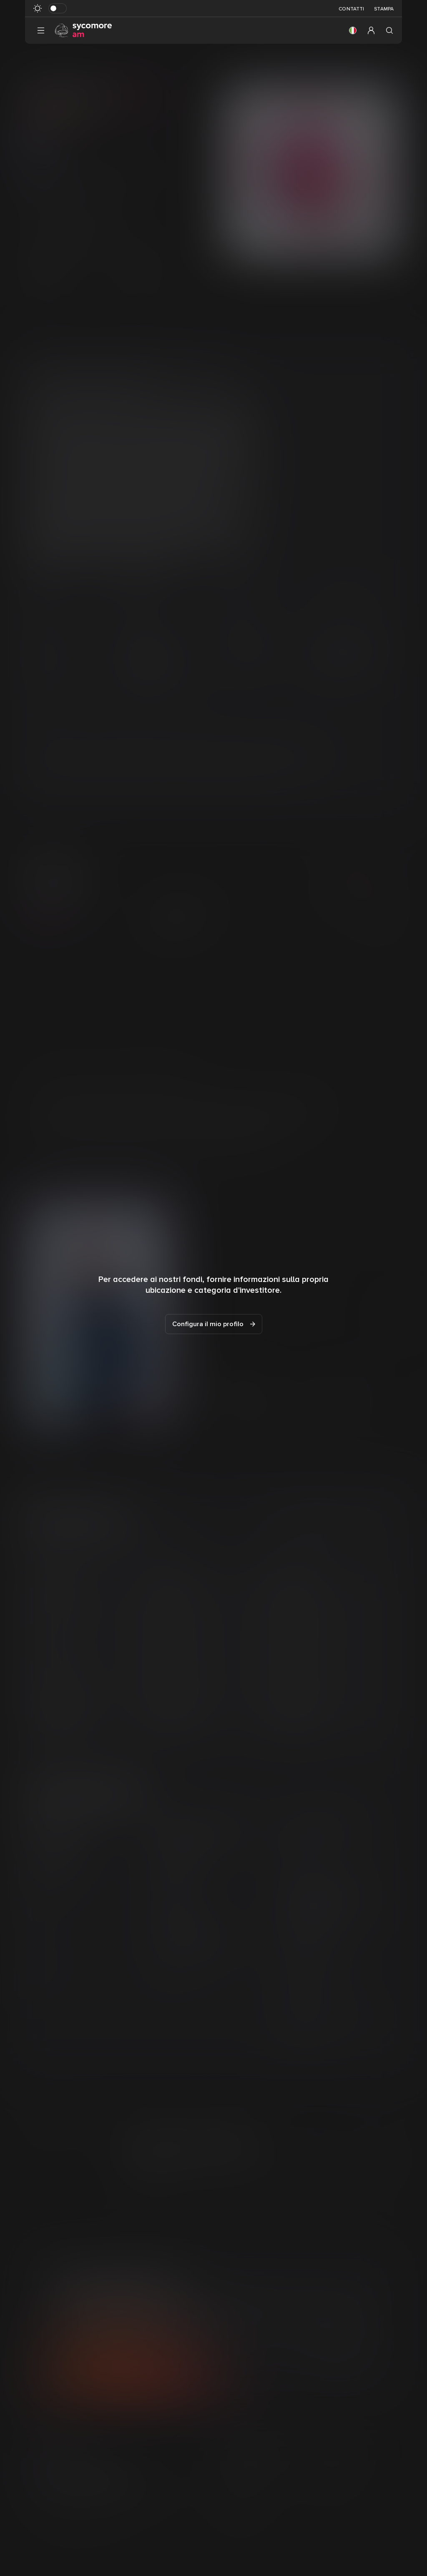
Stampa (384, 9)
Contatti (351, 9)
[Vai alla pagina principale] (83, 30)
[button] (352, 30)
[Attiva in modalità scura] (57, 8)
